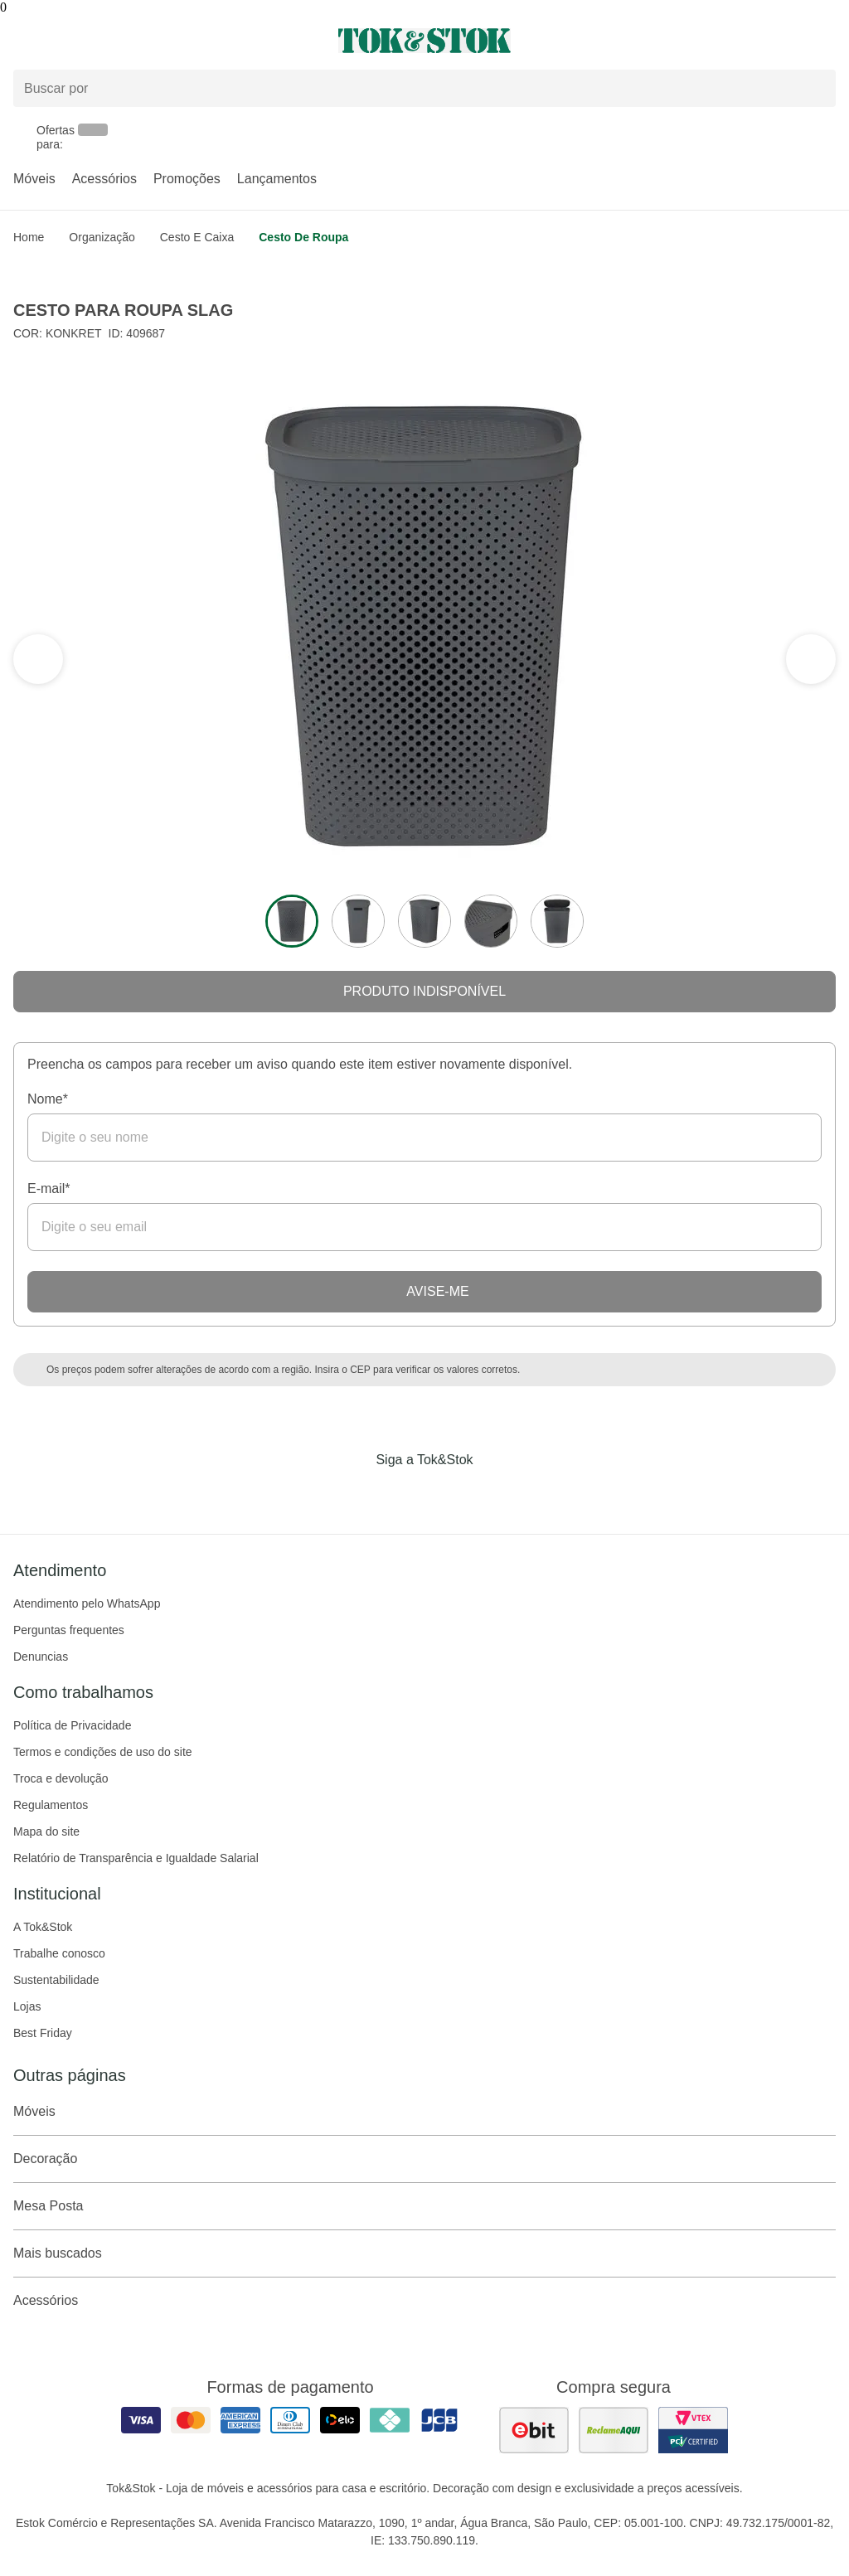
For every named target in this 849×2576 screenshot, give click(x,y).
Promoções (187, 179)
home (28, 237)
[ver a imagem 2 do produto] (358, 921)
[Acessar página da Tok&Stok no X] (494, 1494)
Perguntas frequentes (68, 1630)
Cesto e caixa (197, 237)
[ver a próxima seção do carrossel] (38, 659)
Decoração (424, 2159)
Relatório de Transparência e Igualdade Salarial (136, 1858)
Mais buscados (424, 2253)
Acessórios (104, 179)
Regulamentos (50, 1805)
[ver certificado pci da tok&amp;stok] (693, 2430)
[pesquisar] (816, 89)
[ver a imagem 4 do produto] (490, 921)
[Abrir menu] (141, 41)
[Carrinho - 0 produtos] (826, 41)
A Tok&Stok (42, 1926)
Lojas (27, 2006)
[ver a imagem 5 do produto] (557, 921)
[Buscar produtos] (424, 88)
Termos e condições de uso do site (102, 1752)
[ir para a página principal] (424, 40)
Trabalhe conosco (59, 1953)
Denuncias (40, 1656)
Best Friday (42, 2033)
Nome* (47, 1099)
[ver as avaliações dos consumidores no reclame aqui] (613, 2430)
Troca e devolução (61, 1778)
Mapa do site (46, 1831)
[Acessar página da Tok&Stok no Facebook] (355, 1494)
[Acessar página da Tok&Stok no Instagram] (401, 1494)
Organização (101, 237)
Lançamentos (277, 179)
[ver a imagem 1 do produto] (291, 921)
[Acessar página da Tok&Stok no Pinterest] (447, 1494)
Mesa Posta (424, 2206)
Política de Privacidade (72, 1725)
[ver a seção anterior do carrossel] (811, 659)
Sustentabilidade (56, 1980)
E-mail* (48, 1188)
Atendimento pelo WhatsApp (86, 1603)
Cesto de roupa (303, 237)
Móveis (34, 179)
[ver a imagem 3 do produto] (424, 921)
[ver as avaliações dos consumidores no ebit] (534, 2430)
